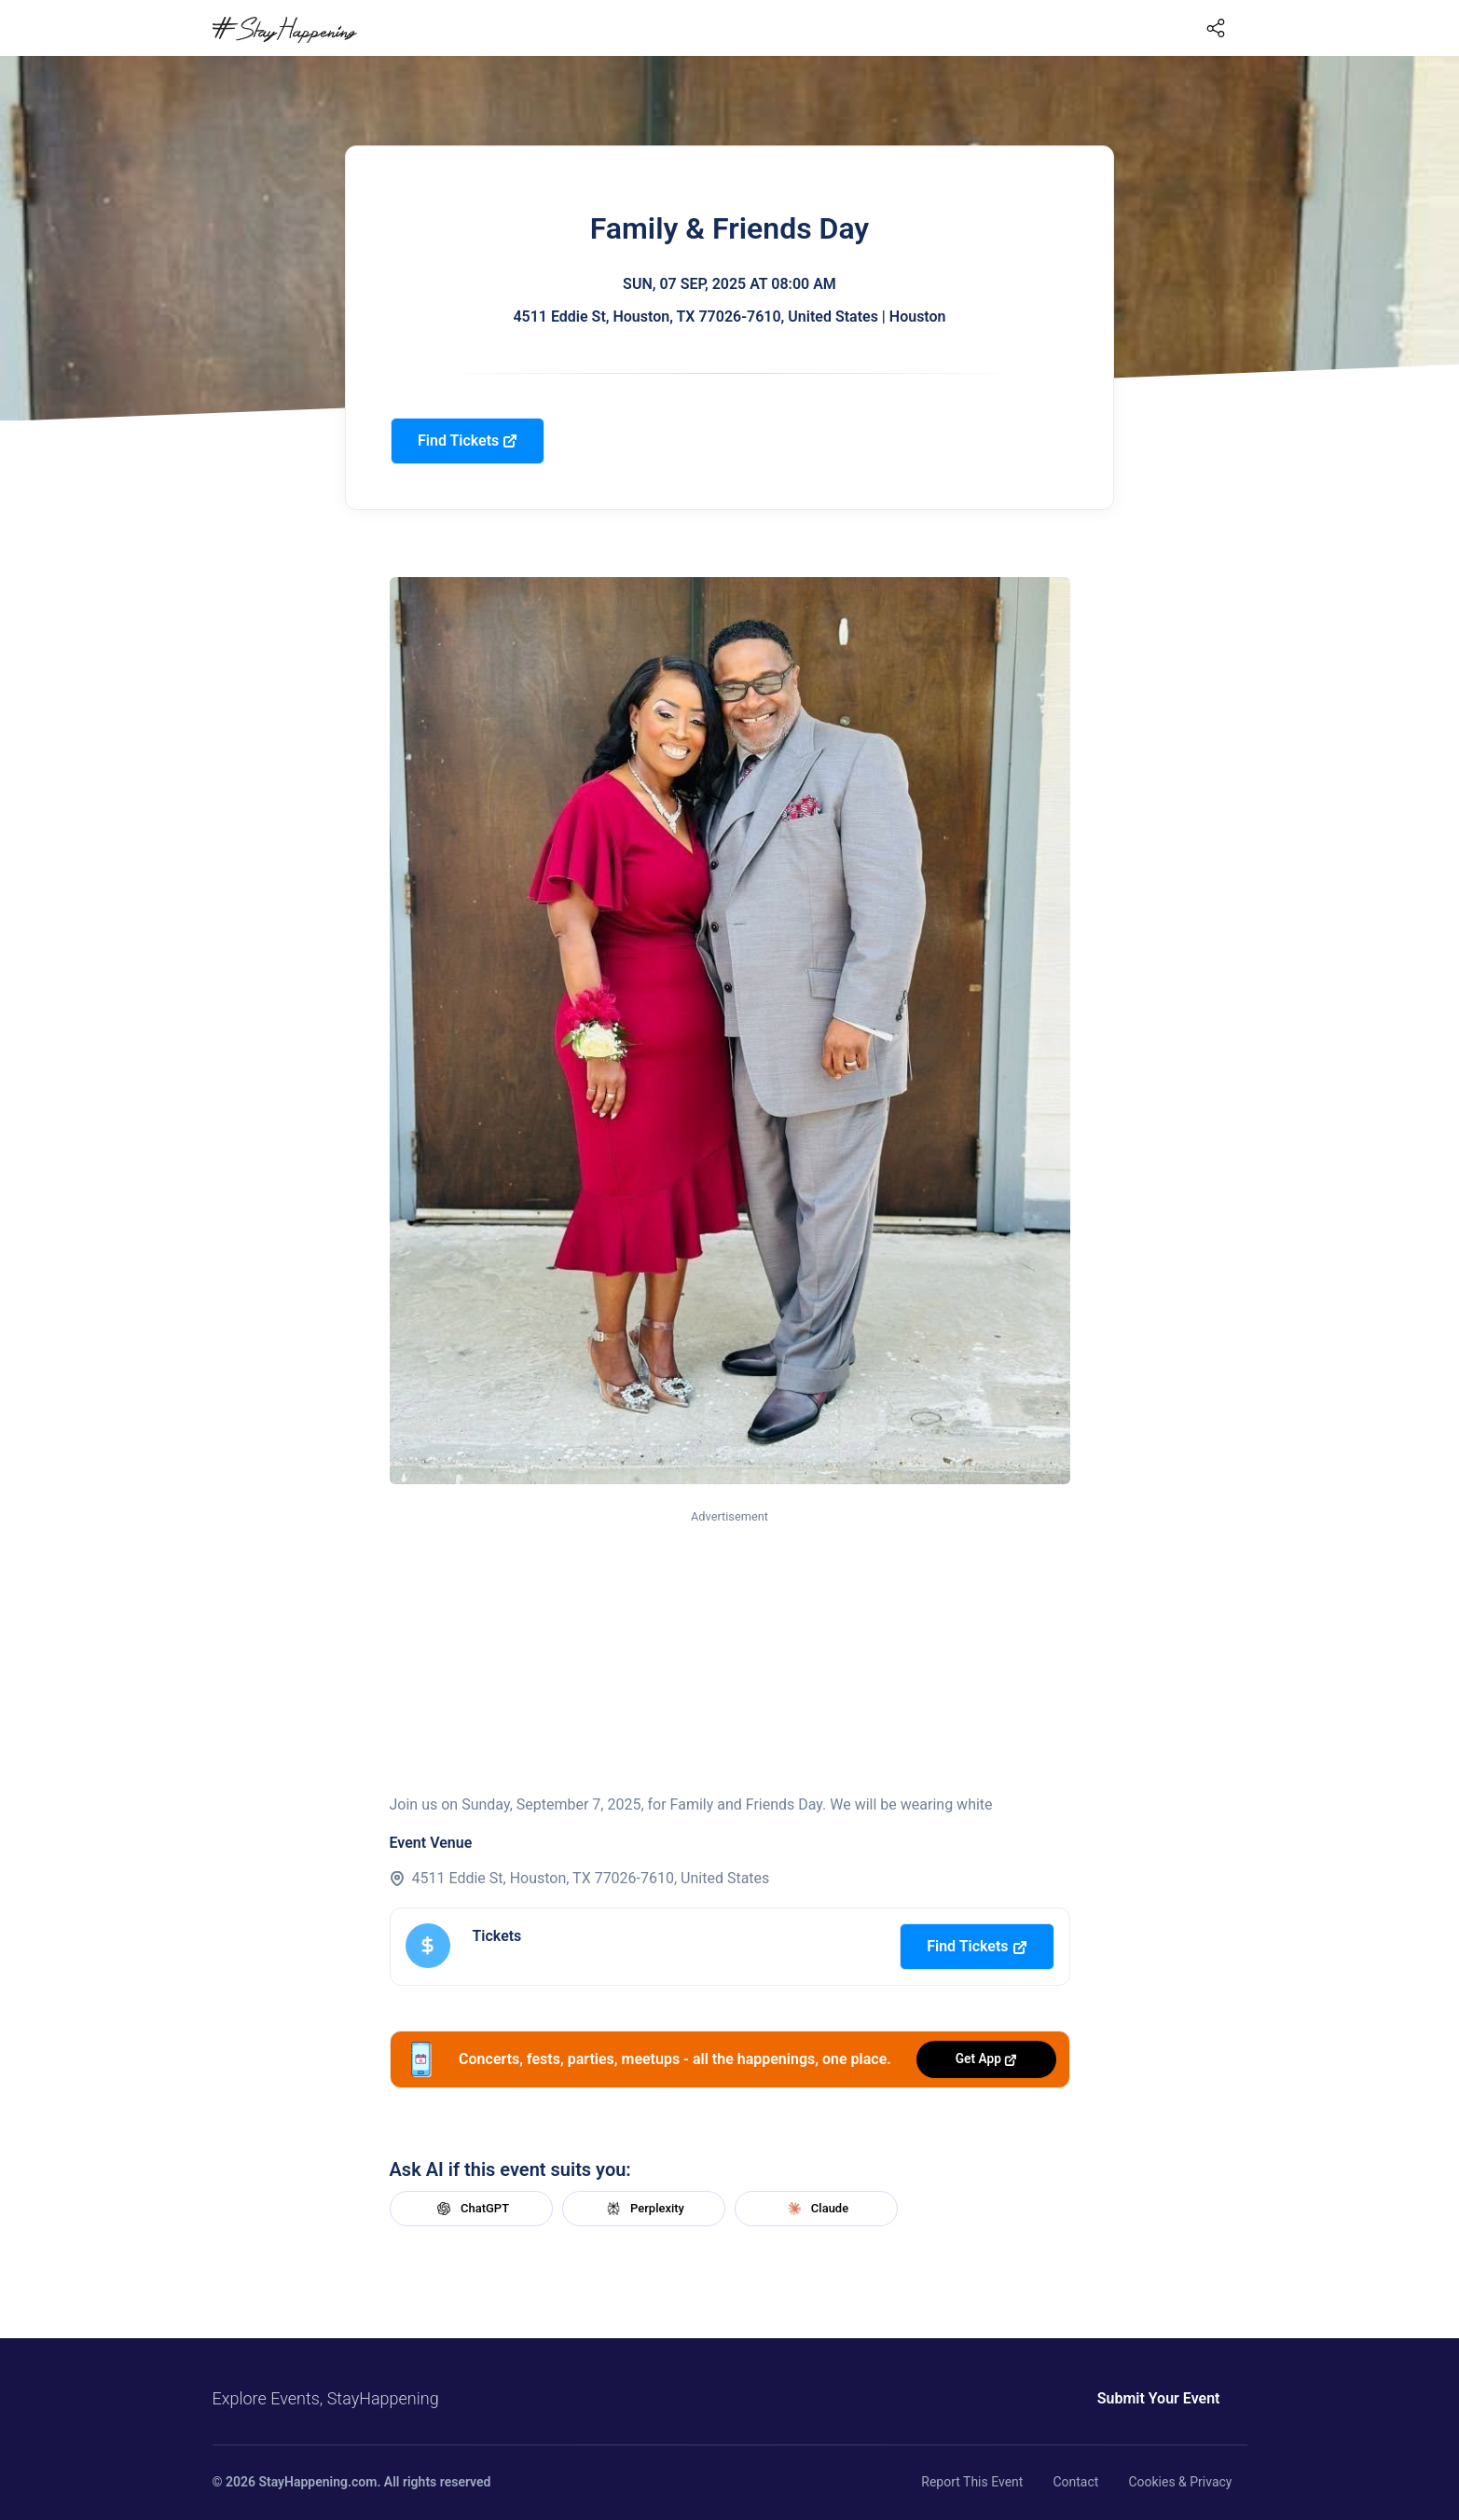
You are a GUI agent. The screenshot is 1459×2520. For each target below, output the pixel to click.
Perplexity (643, 2208)
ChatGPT (471, 2208)
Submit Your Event (1158, 2398)
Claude (815, 2208)
